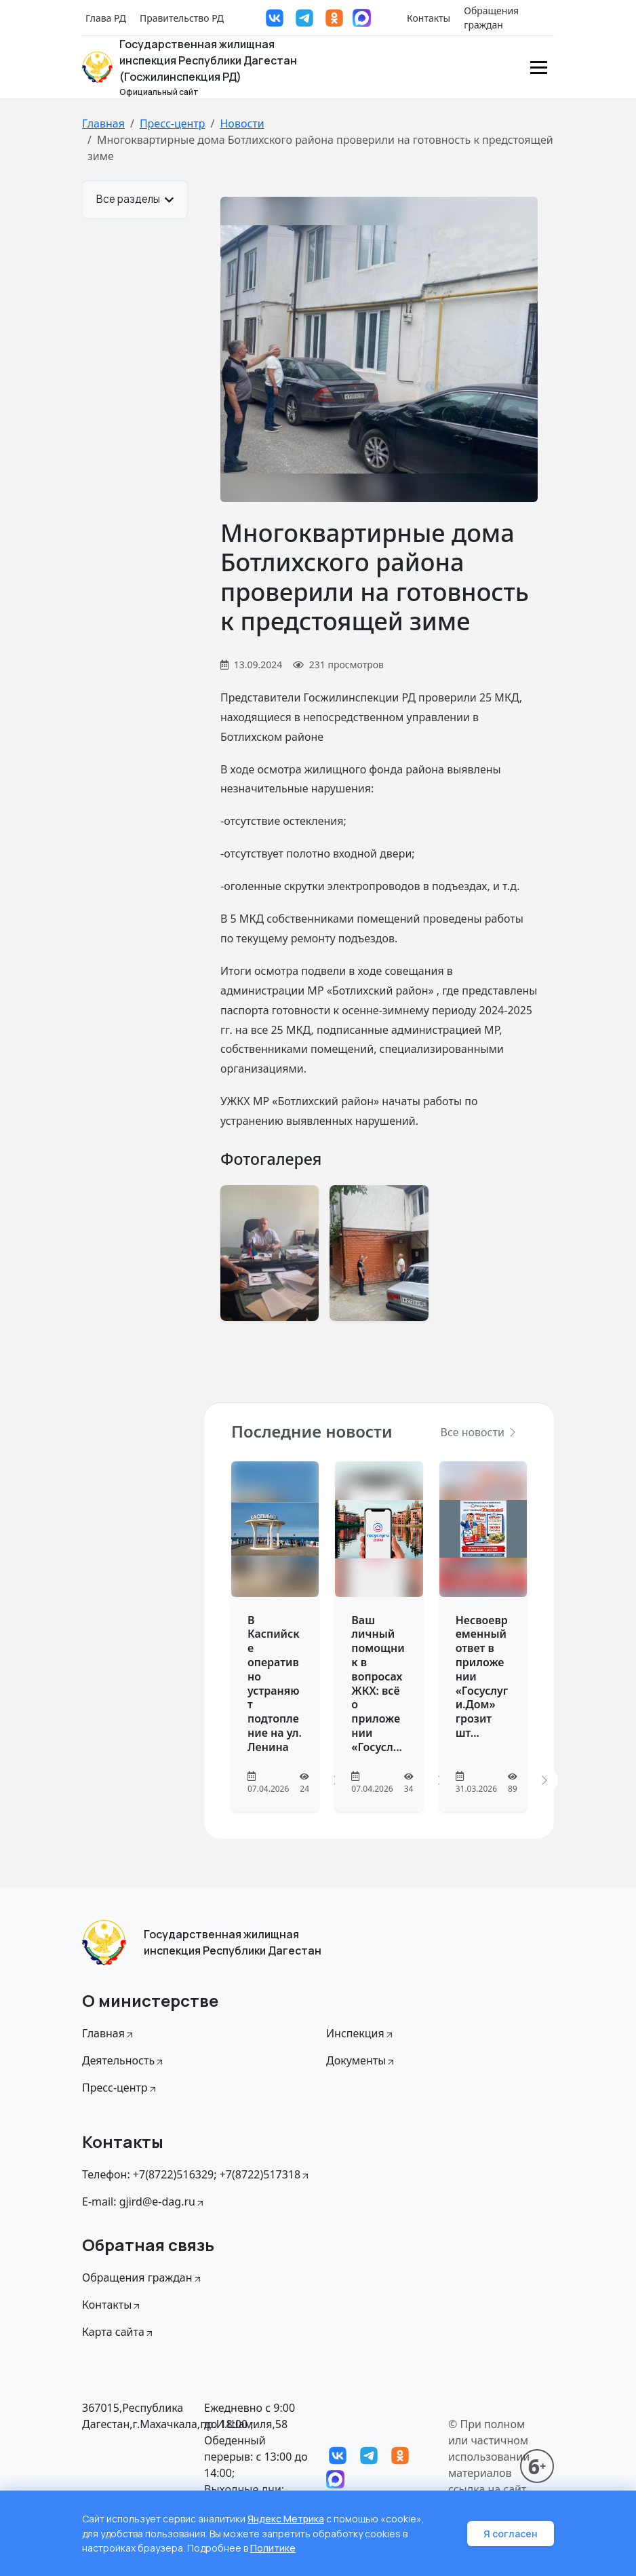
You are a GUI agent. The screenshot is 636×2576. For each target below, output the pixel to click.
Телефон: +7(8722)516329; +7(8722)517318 (196, 2174)
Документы (361, 2060)
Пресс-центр (172, 123)
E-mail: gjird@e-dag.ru (143, 2201)
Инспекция (360, 2033)
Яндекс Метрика (286, 2520)
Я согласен (510, 2534)
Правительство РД (182, 18)
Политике (273, 2548)
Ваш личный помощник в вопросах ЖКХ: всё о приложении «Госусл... (377, 1683)
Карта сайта (118, 2331)
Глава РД (105, 18)
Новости (242, 123)
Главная (103, 123)
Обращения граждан (491, 17)
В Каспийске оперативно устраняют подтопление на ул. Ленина (274, 1683)
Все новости (479, 1432)
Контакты (428, 18)
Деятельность (123, 2060)
